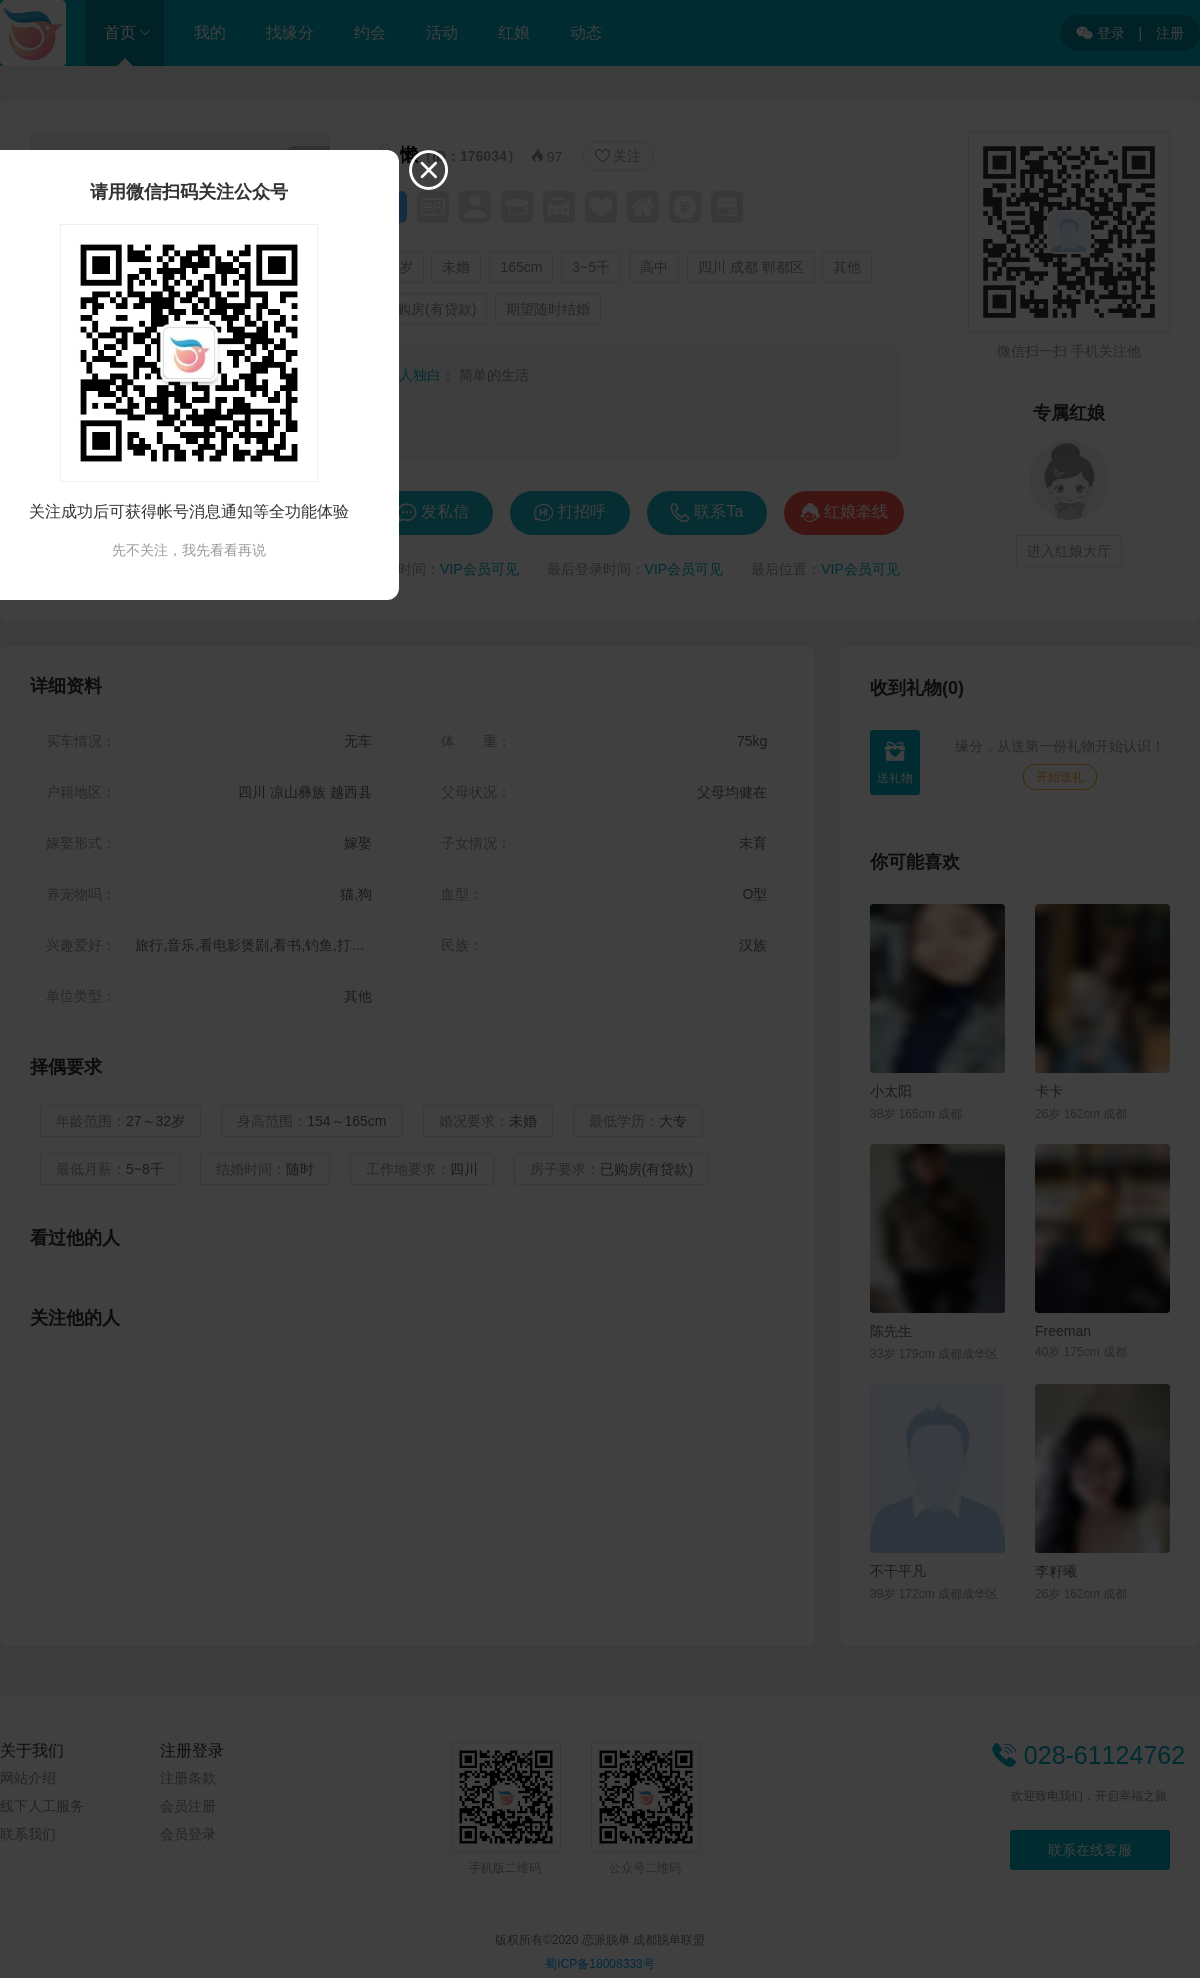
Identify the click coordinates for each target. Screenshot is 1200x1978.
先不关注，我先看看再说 (189, 550)
